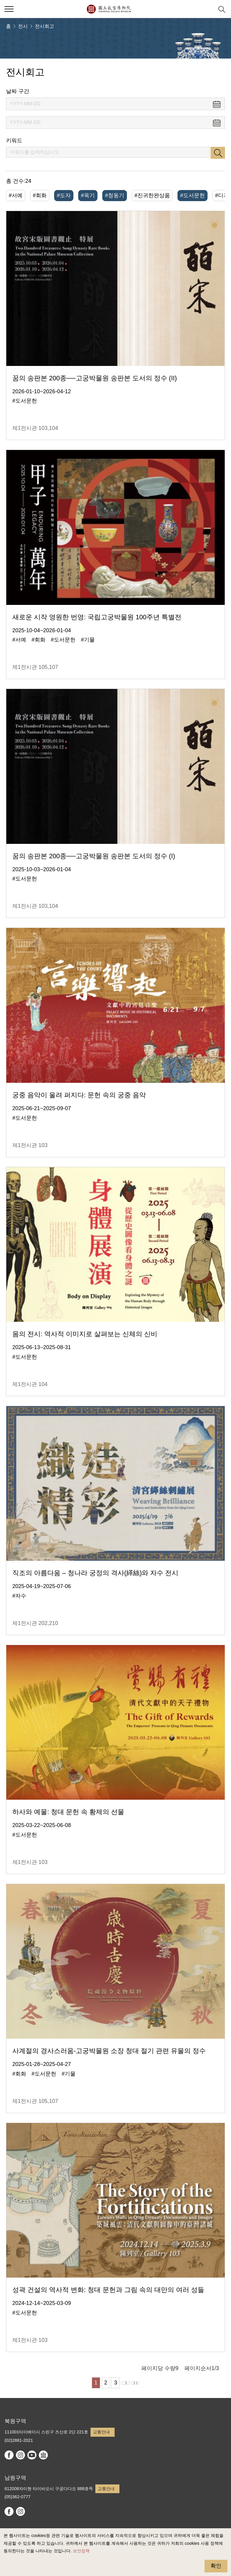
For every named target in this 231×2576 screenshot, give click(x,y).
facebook (9, 2455)
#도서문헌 (192, 195)
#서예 (16, 195)
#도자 (64, 195)
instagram (20, 2455)
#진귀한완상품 (152, 195)
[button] (207, 9)
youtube (31, 2455)
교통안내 (101, 2432)
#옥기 (88, 195)
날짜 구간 (17, 91)
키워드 (14, 140)
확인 (216, 2566)
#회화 (40, 195)
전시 (23, 26)
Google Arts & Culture (43, 2455)
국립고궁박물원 (109, 9)
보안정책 (81, 2550)
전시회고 (44, 26)
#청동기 (114, 195)
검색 (218, 153)
